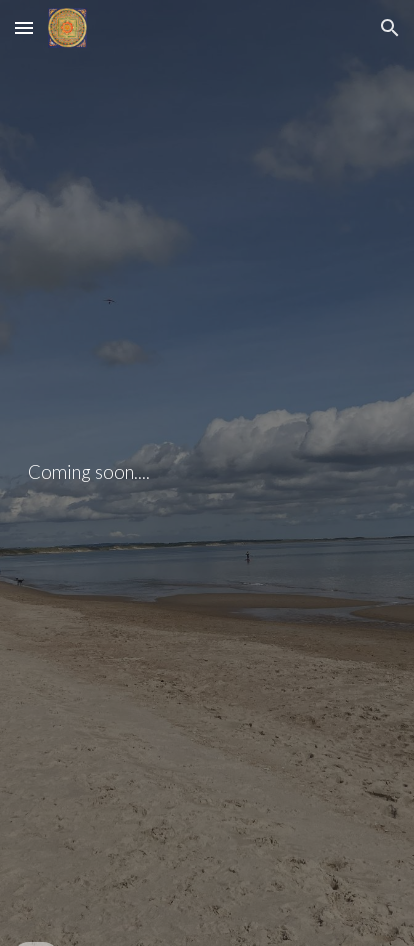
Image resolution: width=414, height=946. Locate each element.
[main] (207, 472)
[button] (24, 27)
